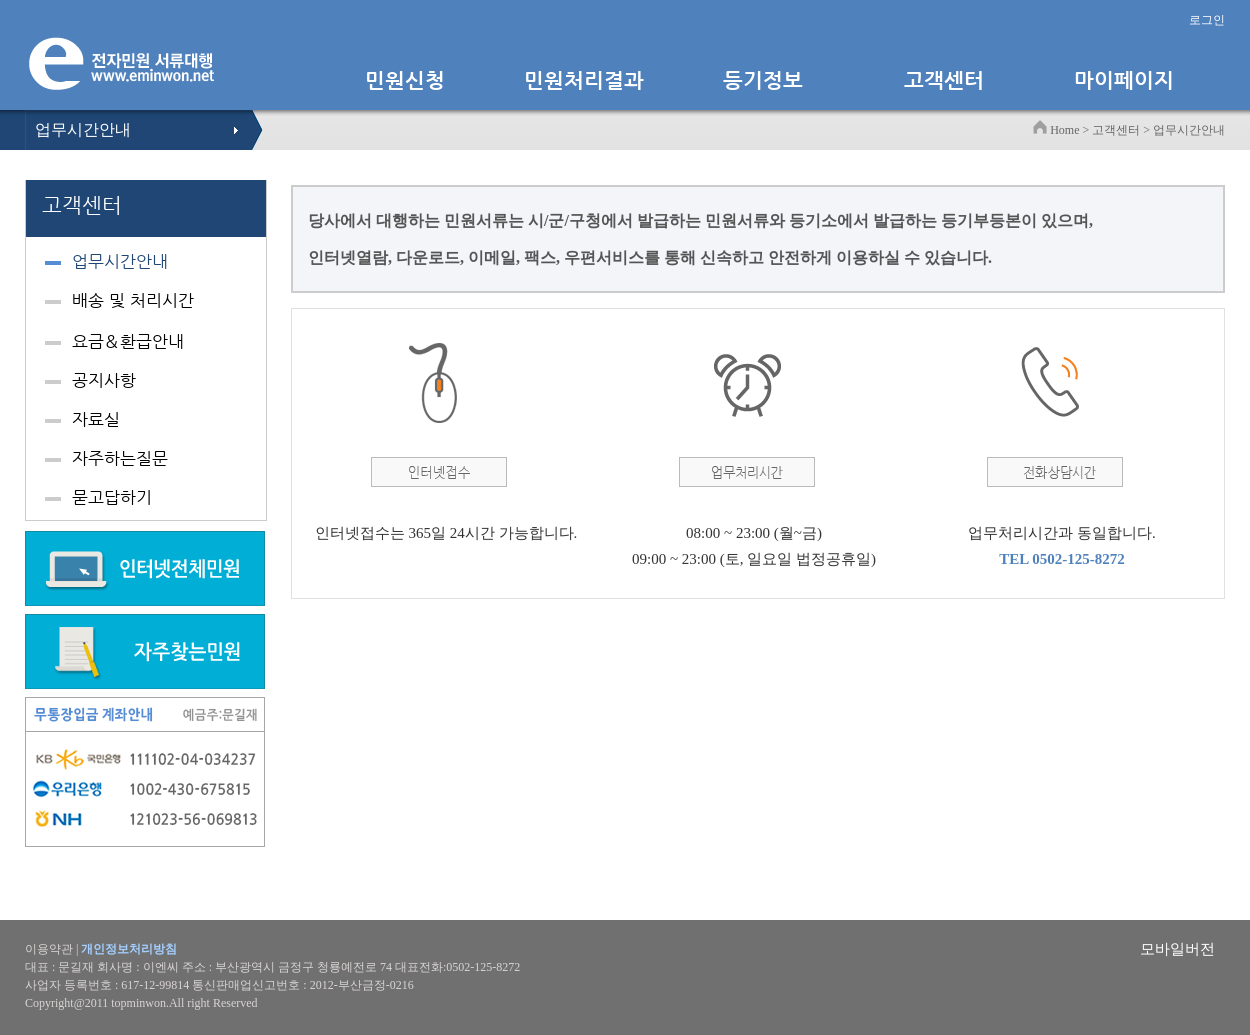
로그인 (1207, 20)
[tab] (146, 264)
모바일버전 (1177, 949)
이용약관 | (101, 949)
